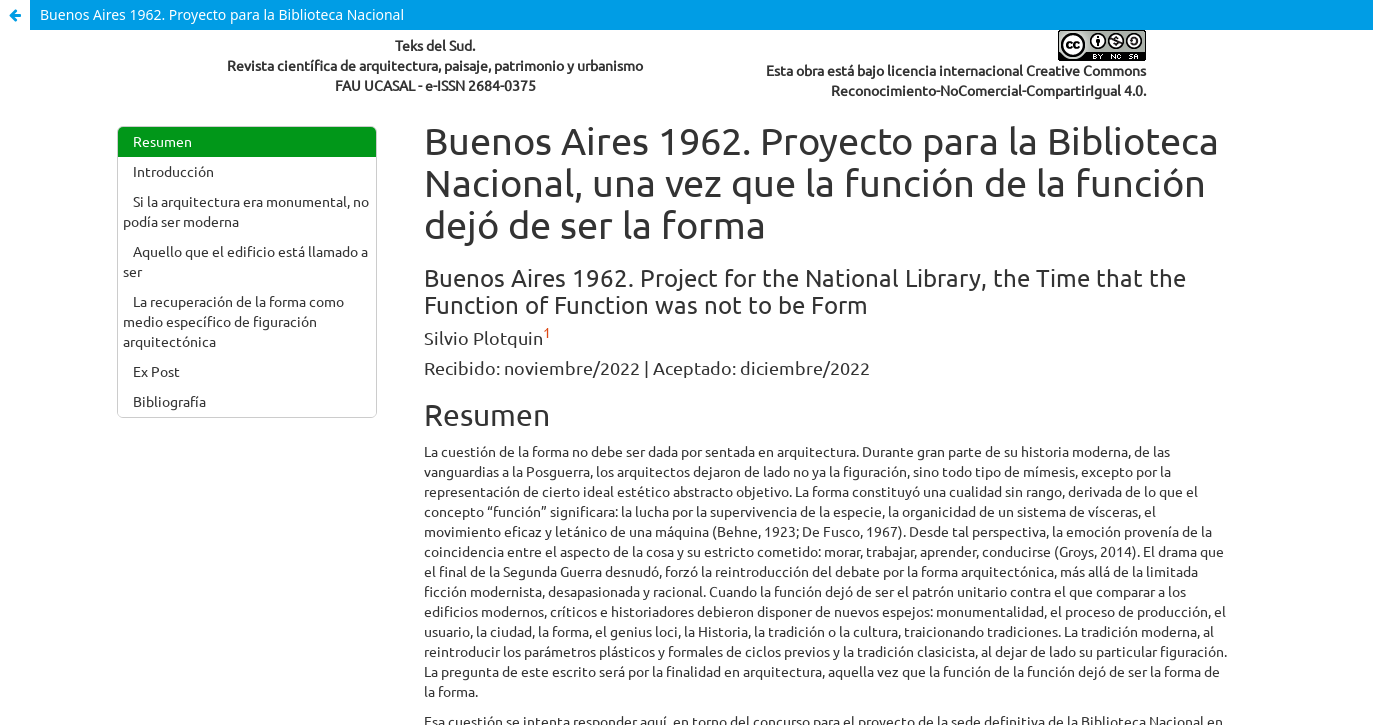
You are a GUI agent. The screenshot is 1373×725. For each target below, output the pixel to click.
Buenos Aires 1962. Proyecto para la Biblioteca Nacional (222, 14)
